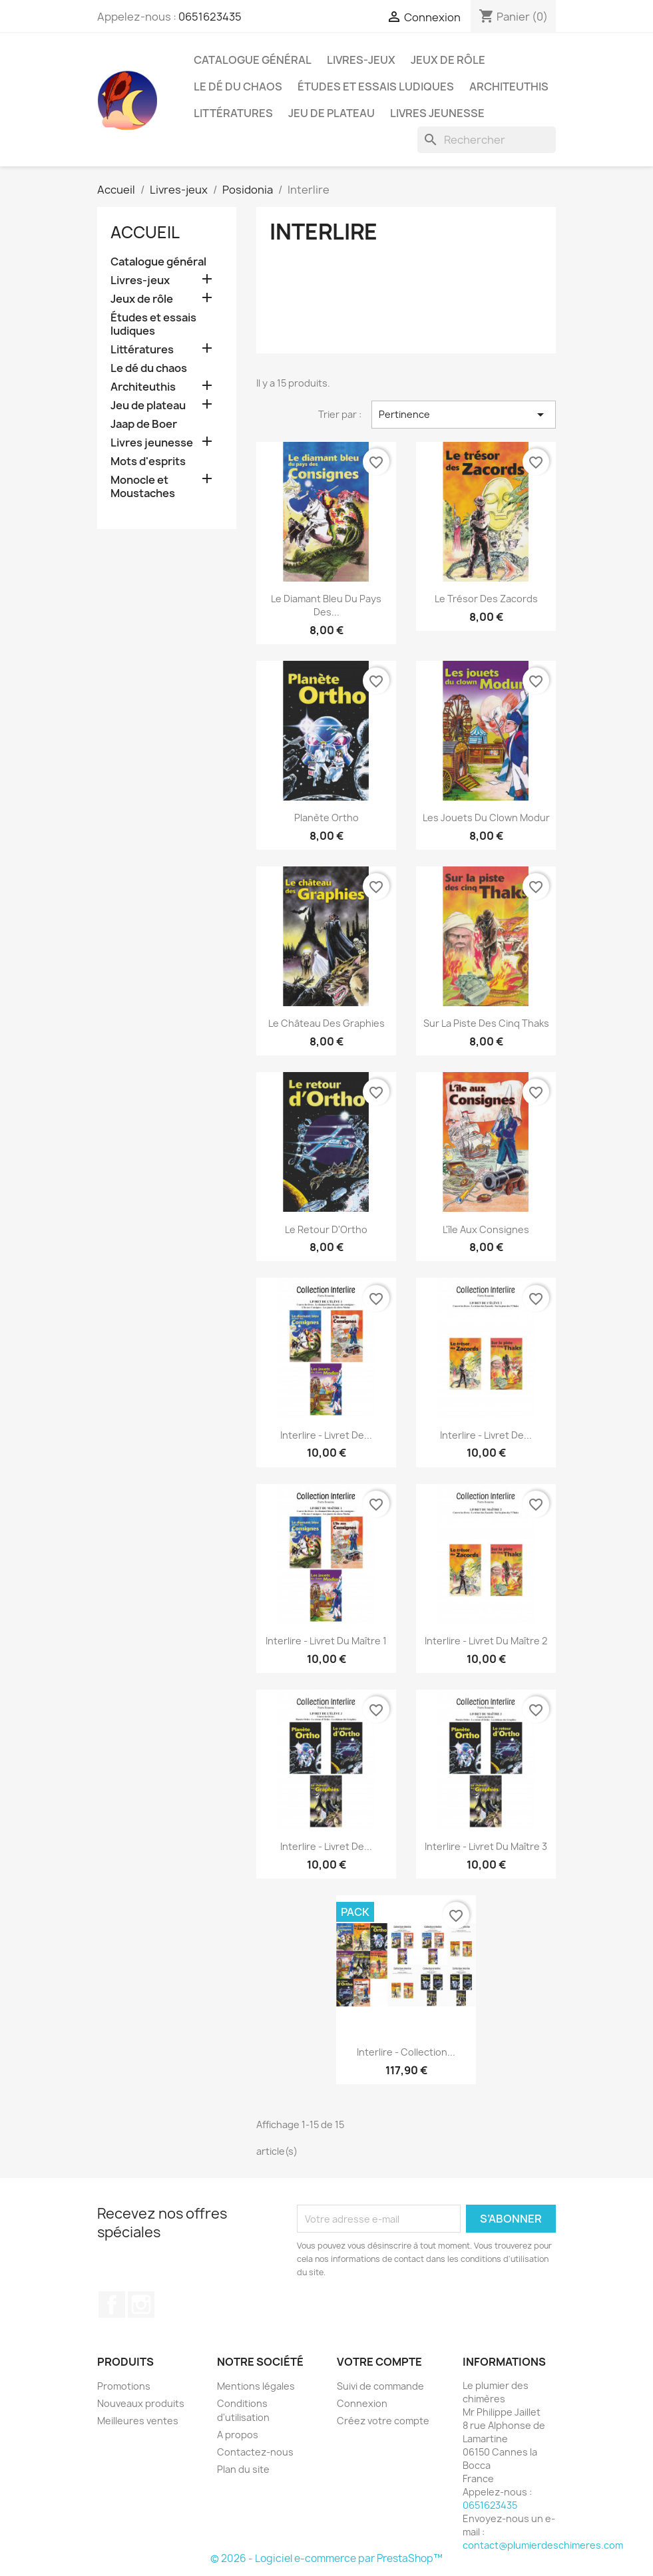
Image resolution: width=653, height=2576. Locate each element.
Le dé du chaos (238, 86)
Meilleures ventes (137, 2420)
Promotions (123, 2386)
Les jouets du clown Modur (486, 817)
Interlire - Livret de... (326, 1435)
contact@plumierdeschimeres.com (543, 2545)
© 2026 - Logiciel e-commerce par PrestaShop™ (326, 2558)
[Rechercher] (486, 139)
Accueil (145, 232)
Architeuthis (508, 86)
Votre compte (379, 2361)
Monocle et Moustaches (142, 486)
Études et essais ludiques (376, 86)
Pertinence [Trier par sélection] (463, 415)
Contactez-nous (255, 2452)
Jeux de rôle (448, 60)
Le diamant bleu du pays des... (326, 605)
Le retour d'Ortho (326, 1229)
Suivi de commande (380, 2386)
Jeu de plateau (331, 113)
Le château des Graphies (326, 1023)
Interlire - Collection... (406, 2052)
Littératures (233, 113)
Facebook (112, 2304)
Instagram (141, 2304)
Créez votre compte (383, 2420)
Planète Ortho (326, 817)
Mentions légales (256, 2386)
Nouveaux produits (140, 2403)
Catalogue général (253, 60)
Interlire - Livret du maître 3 (486, 1846)
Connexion (362, 2403)
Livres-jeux (361, 60)
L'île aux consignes (486, 1229)
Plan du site (243, 2469)
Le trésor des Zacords (486, 598)
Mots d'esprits (148, 461)
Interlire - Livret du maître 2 (486, 1640)
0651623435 (210, 16)
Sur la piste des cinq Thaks (486, 1023)
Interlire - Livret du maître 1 (326, 1640)
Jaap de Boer (143, 424)
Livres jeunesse (437, 113)
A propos (237, 2434)
